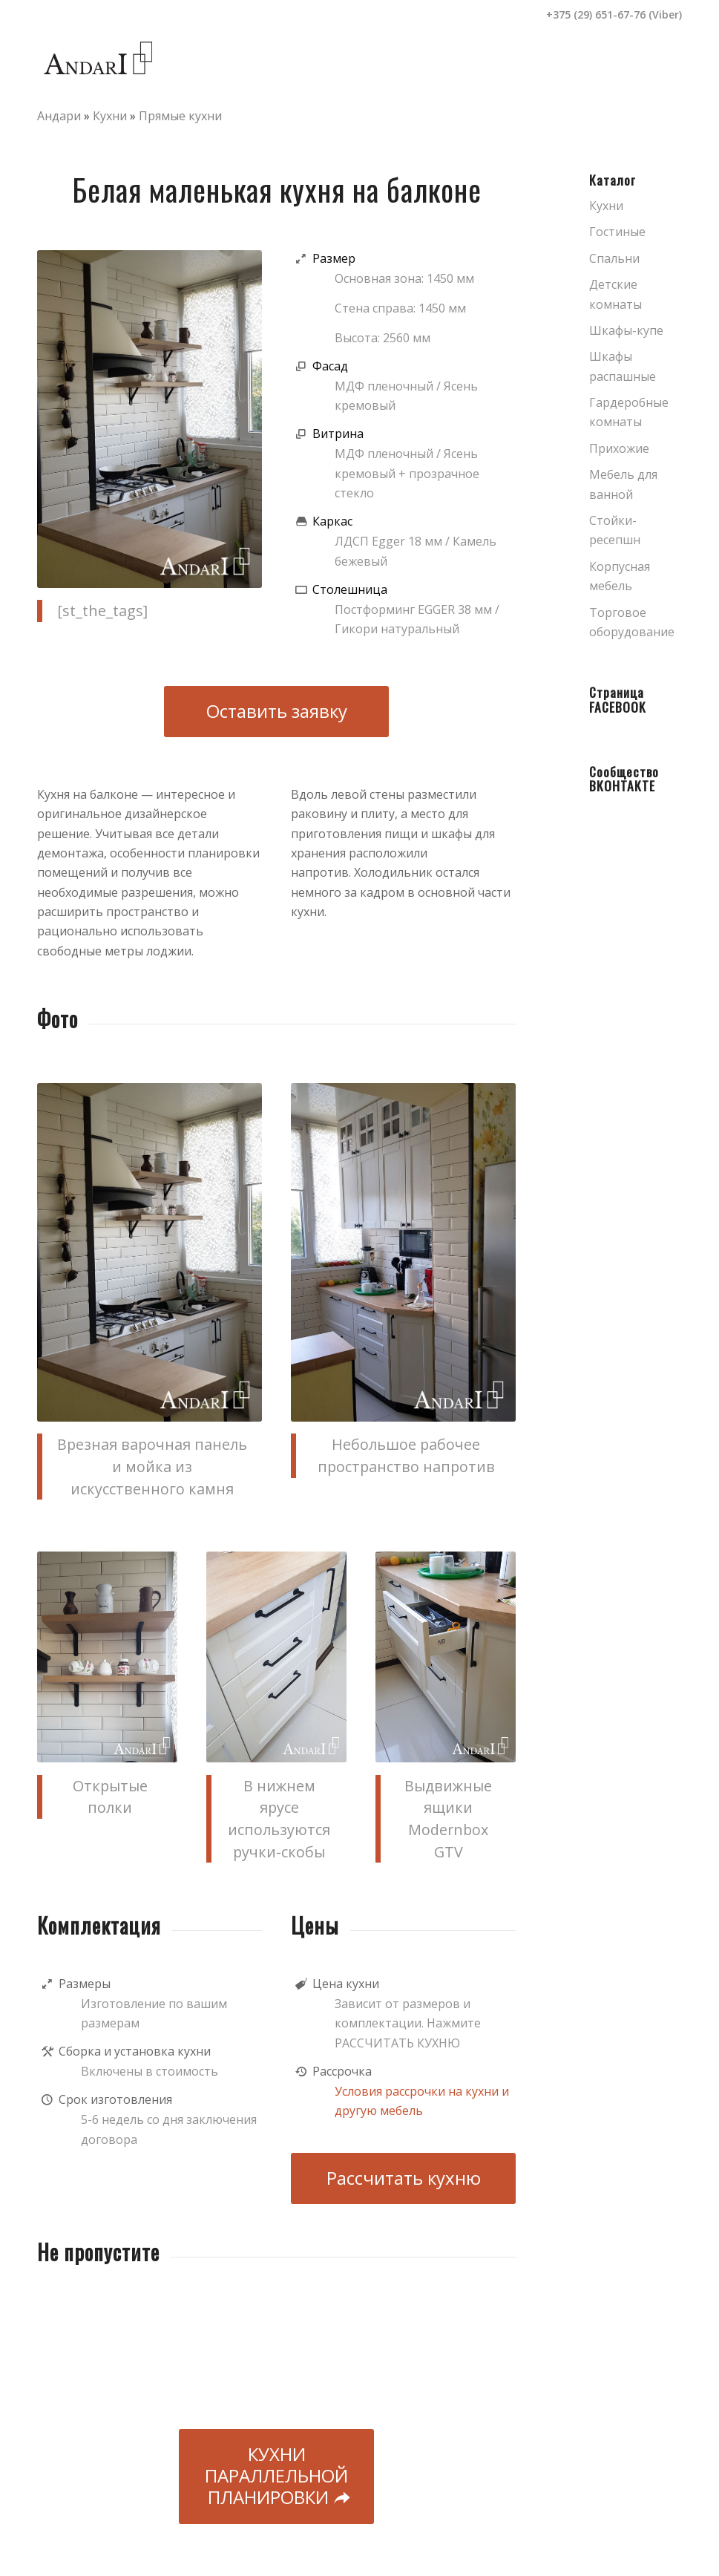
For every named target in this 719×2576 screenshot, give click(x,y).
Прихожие (619, 448)
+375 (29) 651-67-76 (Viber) (614, 14)
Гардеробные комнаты (629, 412)
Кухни (110, 116)
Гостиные (617, 231)
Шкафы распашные (622, 366)
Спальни (614, 258)
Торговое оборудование (631, 622)
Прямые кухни (180, 116)
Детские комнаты (615, 294)
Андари (59, 116)
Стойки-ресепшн (614, 530)
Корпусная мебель (619, 576)
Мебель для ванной (623, 484)
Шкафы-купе (626, 330)
